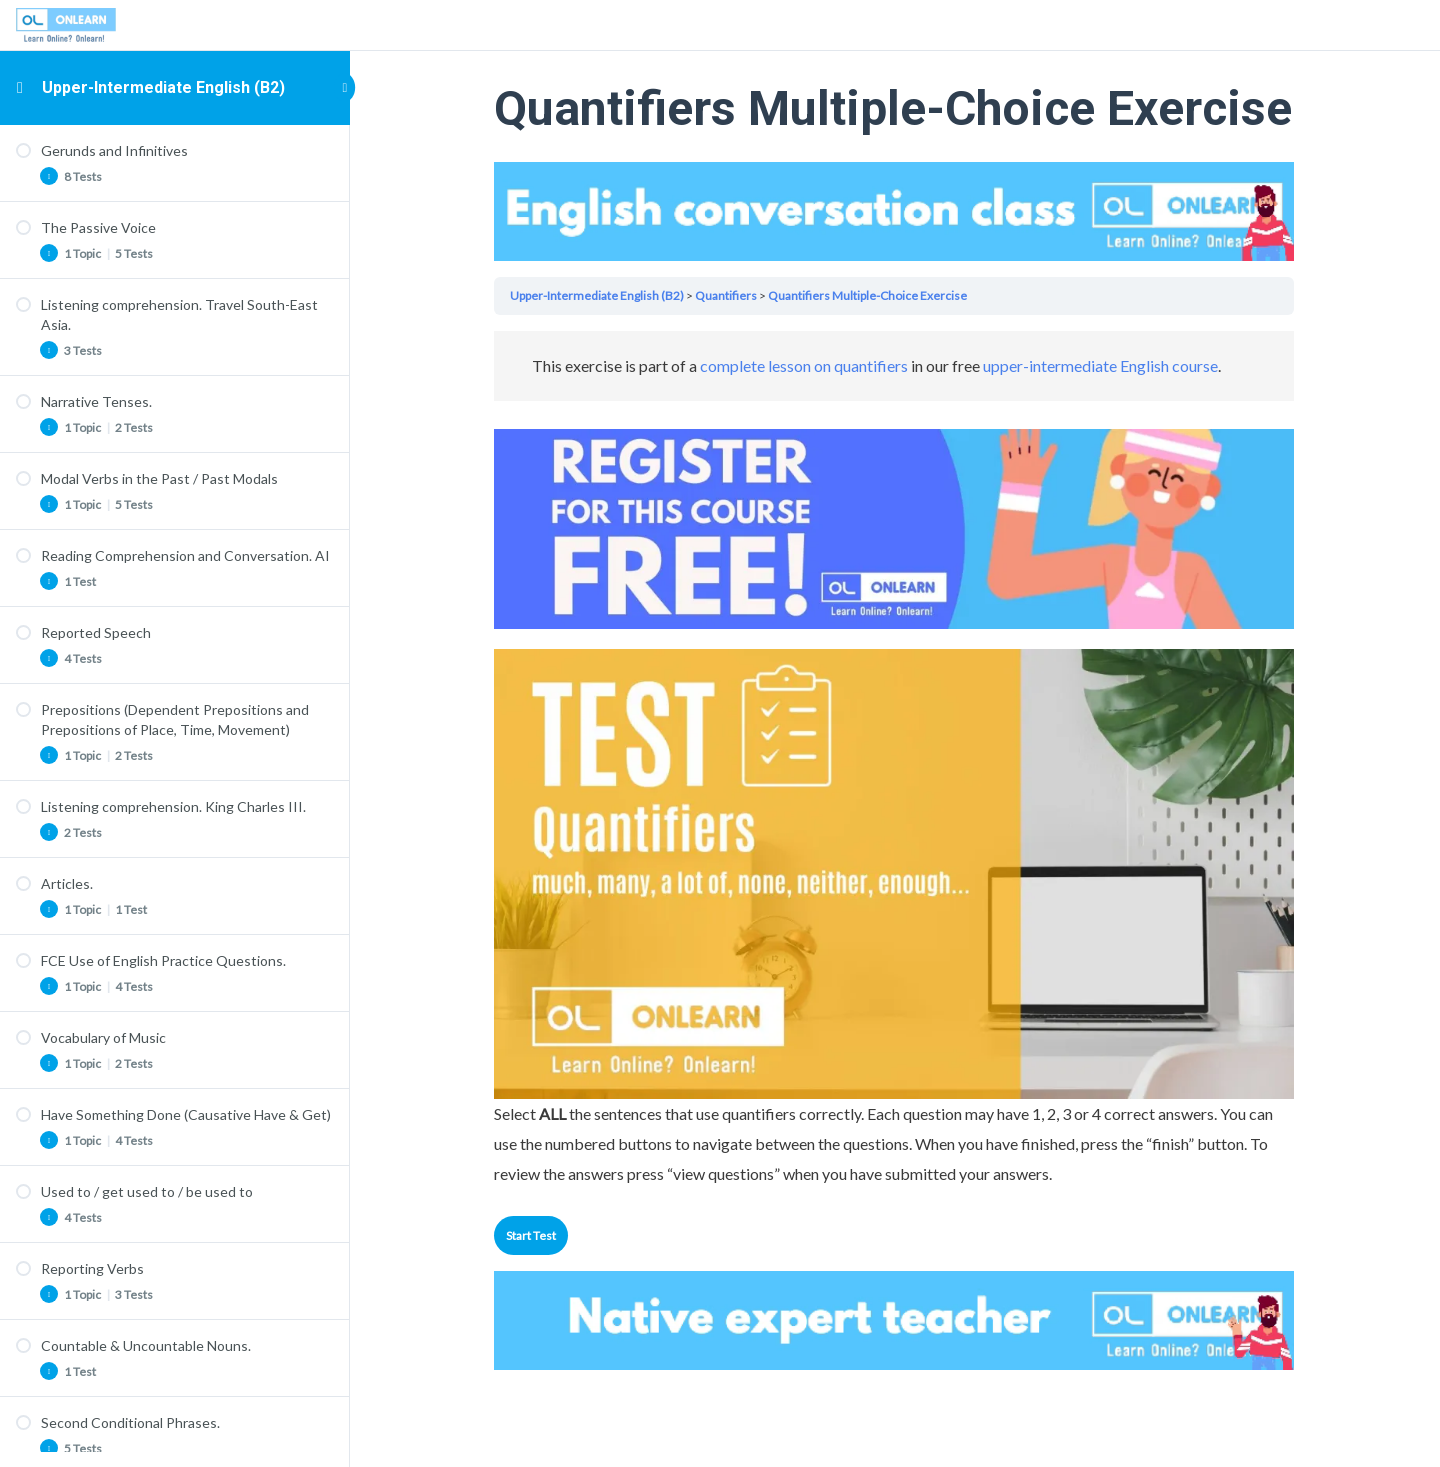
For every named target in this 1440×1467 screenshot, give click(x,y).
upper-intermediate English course (1101, 365)
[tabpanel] (895, 759)
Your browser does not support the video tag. (895, 211)
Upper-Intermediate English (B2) (163, 87)
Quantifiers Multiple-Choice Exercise (868, 295)
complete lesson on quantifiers (805, 365)
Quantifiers (727, 295)
